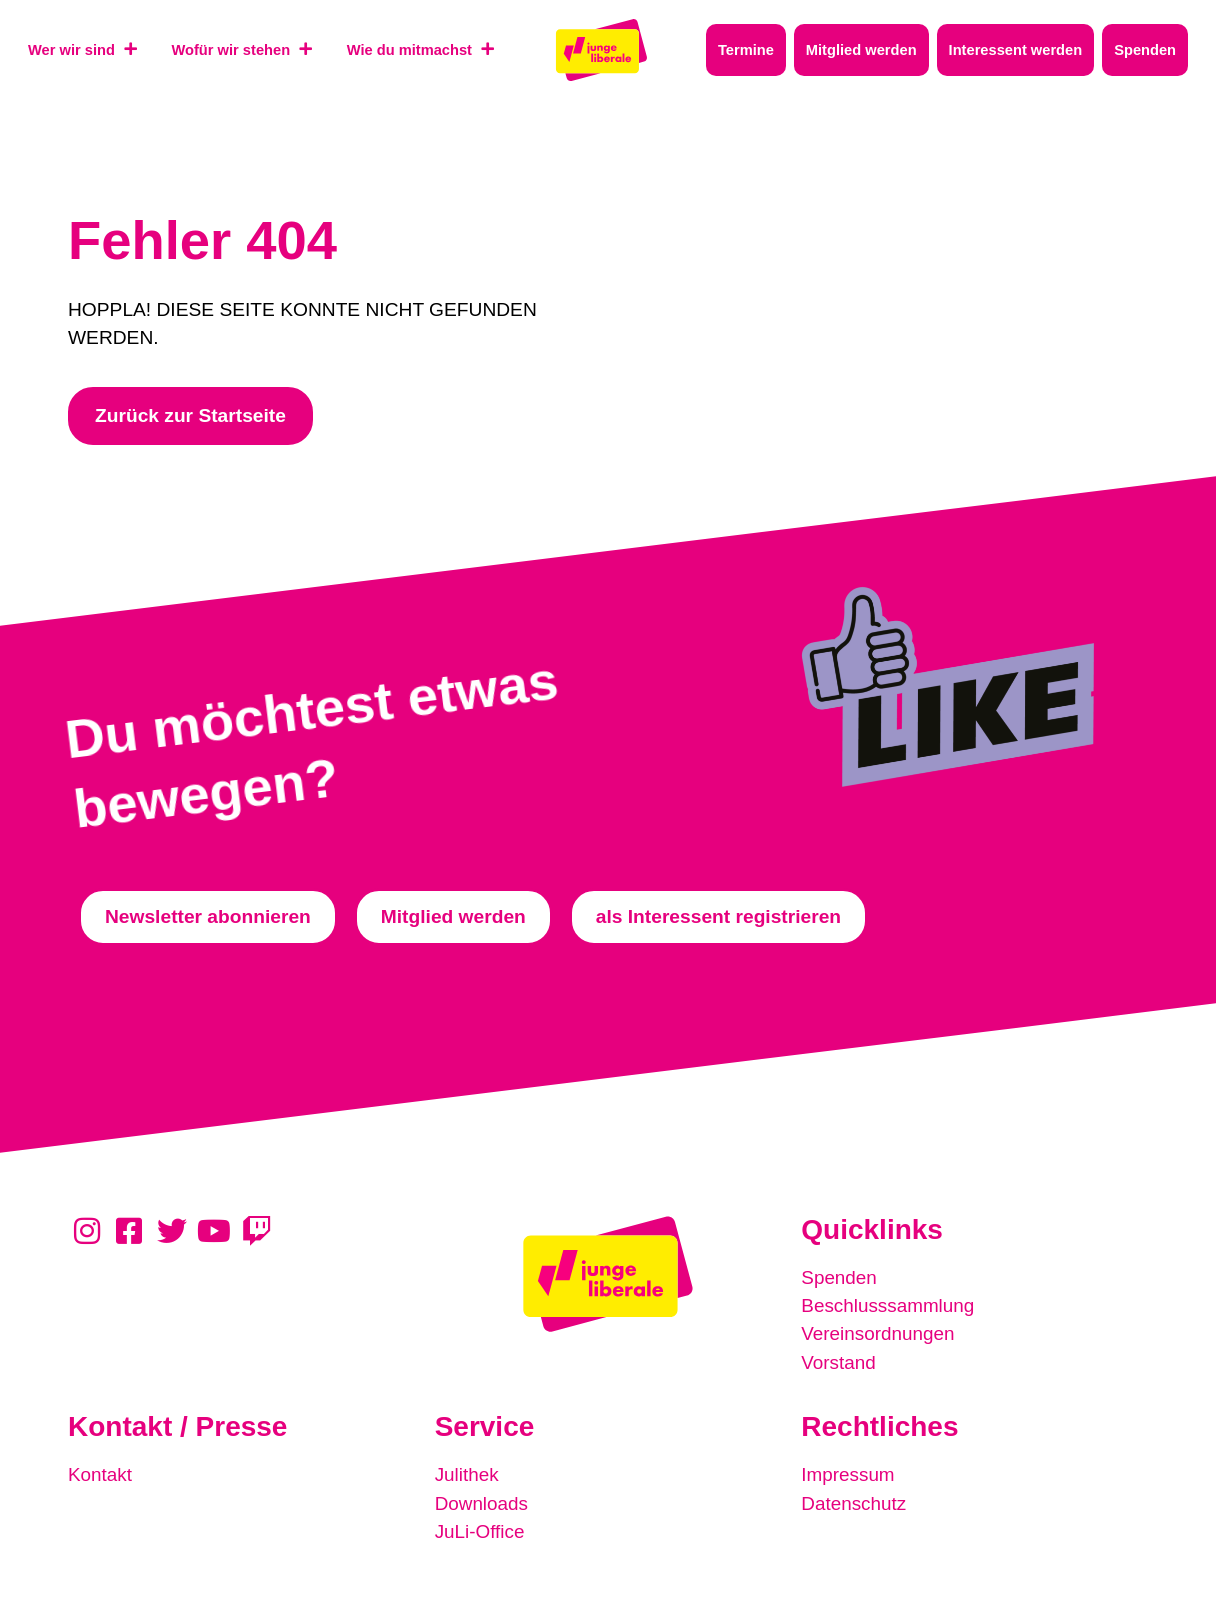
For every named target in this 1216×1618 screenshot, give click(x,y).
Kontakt (100, 1473)
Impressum (848, 1473)
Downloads (482, 1501)
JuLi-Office (480, 1529)
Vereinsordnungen (879, 1333)
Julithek (467, 1473)
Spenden (839, 1277)
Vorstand (839, 1361)
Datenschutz (854, 1501)
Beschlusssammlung (889, 1305)
